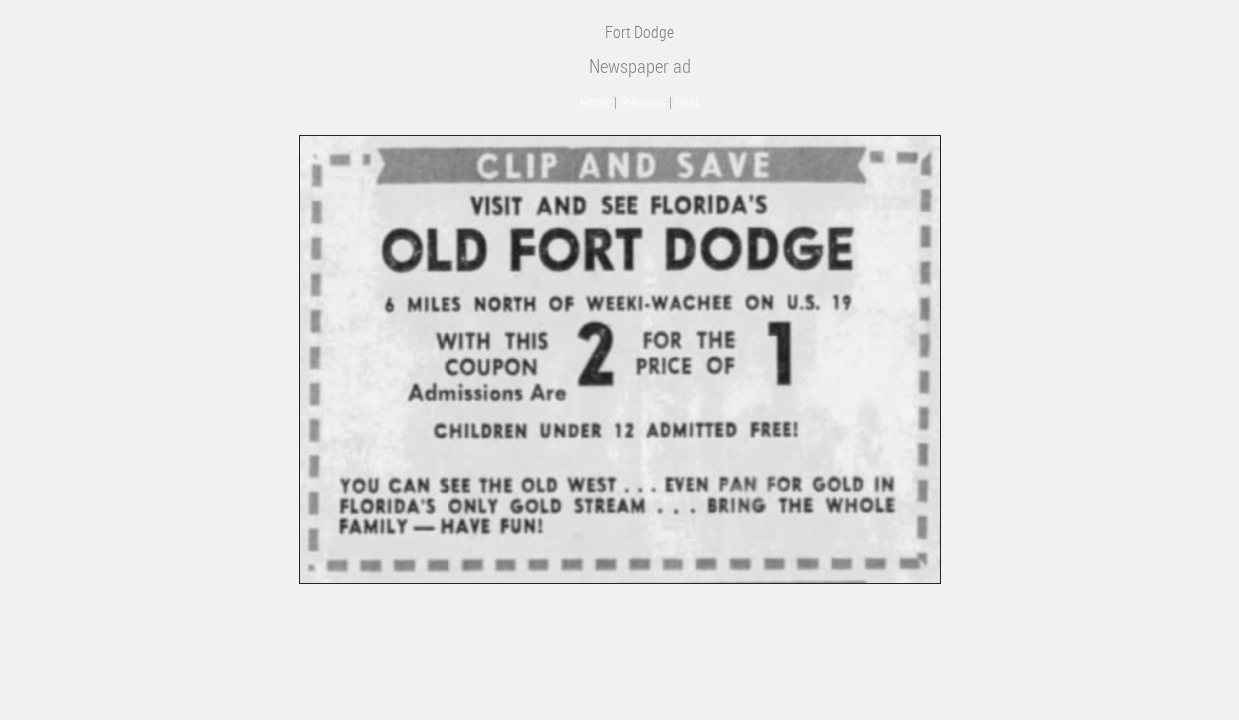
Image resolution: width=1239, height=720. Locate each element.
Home (595, 101)
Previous (643, 101)
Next (687, 101)
